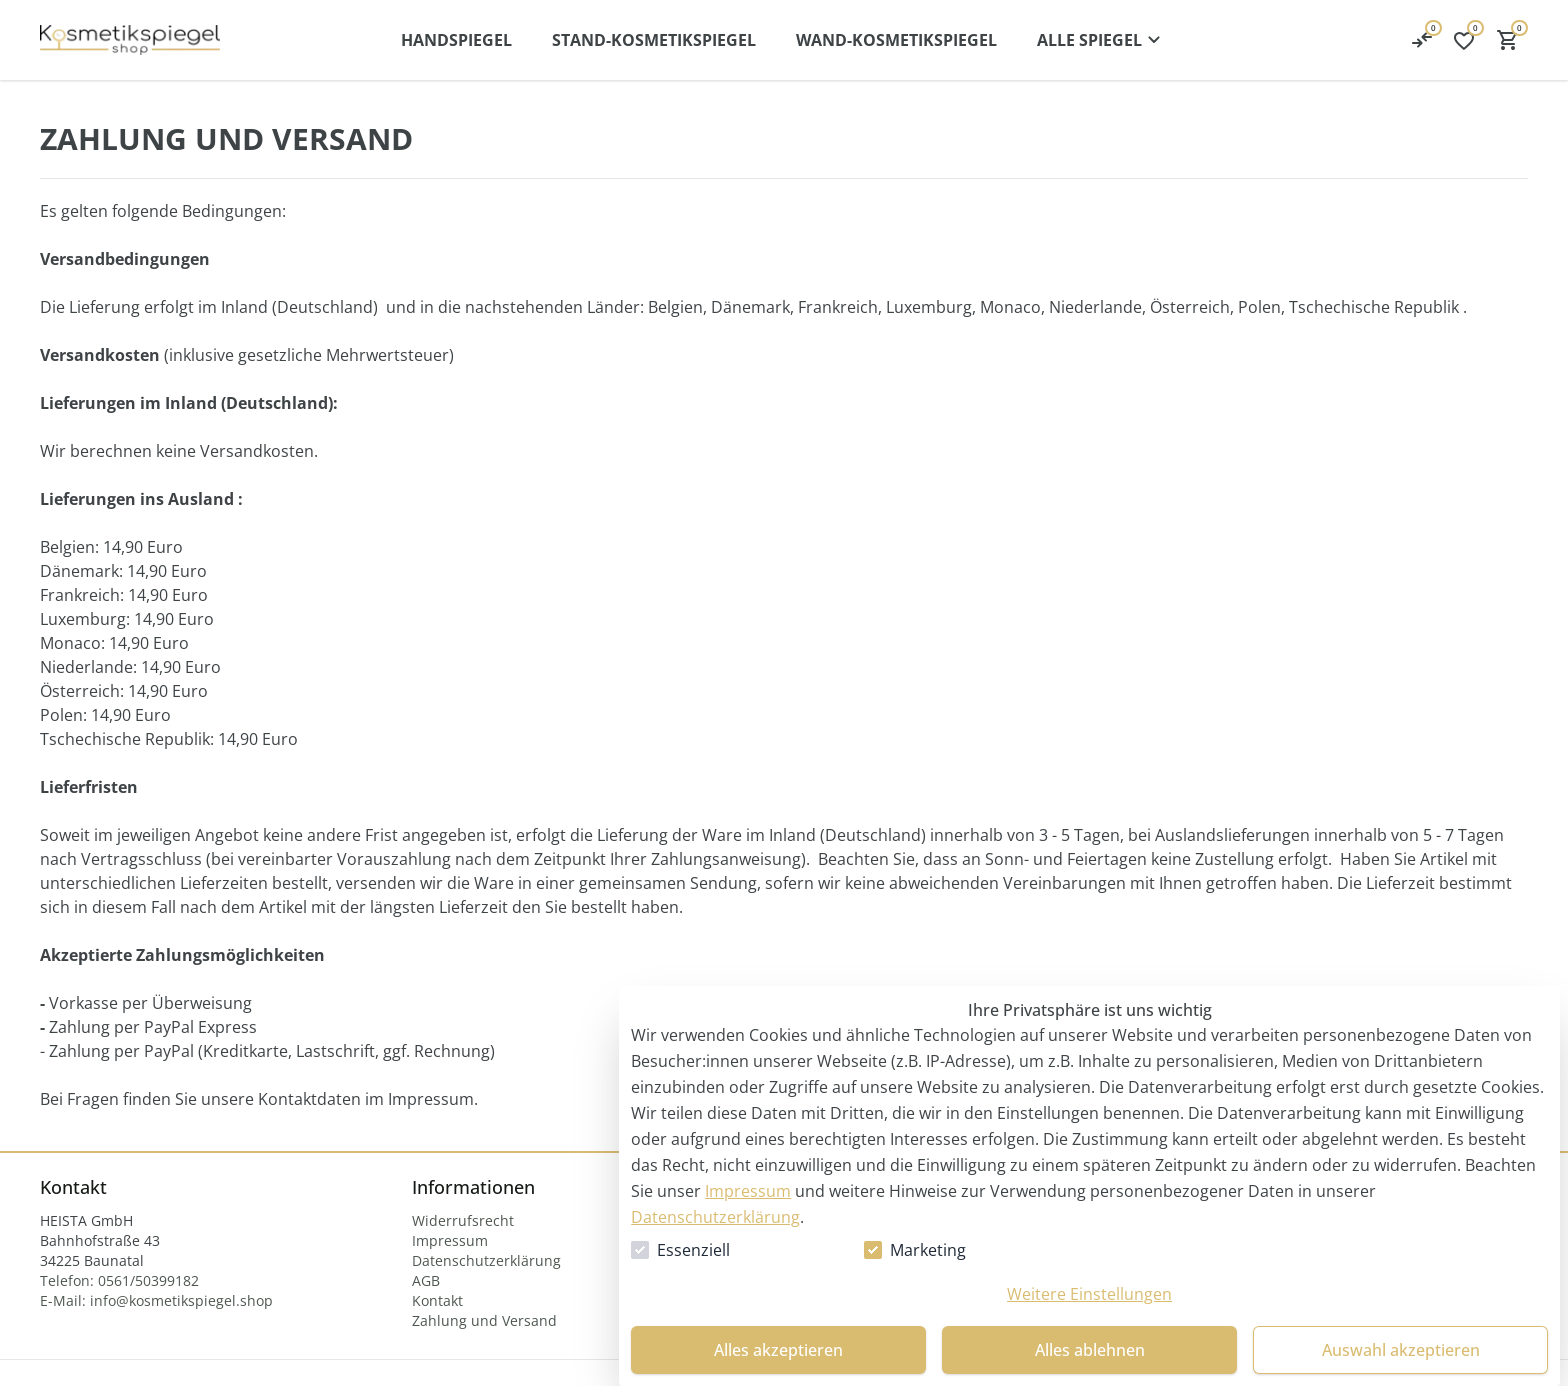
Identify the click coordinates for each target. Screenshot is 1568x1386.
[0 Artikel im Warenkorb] (1508, 40)
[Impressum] (450, 1240)
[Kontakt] (437, 1300)
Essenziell (693, 1250)
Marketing (928, 1250)
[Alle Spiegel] (1101, 40)
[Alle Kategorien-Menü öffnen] (1101, 40)
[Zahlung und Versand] (484, 1320)
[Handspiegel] (456, 40)
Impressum (748, 1191)
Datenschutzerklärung (715, 1217)
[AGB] (426, 1280)
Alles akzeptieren (778, 1350)
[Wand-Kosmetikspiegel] (896, 40)
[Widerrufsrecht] (463, 1220)
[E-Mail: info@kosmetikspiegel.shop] (156, 1300)
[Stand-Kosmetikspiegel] (654, 40)
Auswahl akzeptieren (1401, 1350)
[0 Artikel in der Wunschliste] (1422, 40)
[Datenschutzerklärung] (486, 1260)
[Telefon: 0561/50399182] (119, 1280)
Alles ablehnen (1090, 1350)
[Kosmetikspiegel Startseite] (130, 40)
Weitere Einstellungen (1089, 1294)
